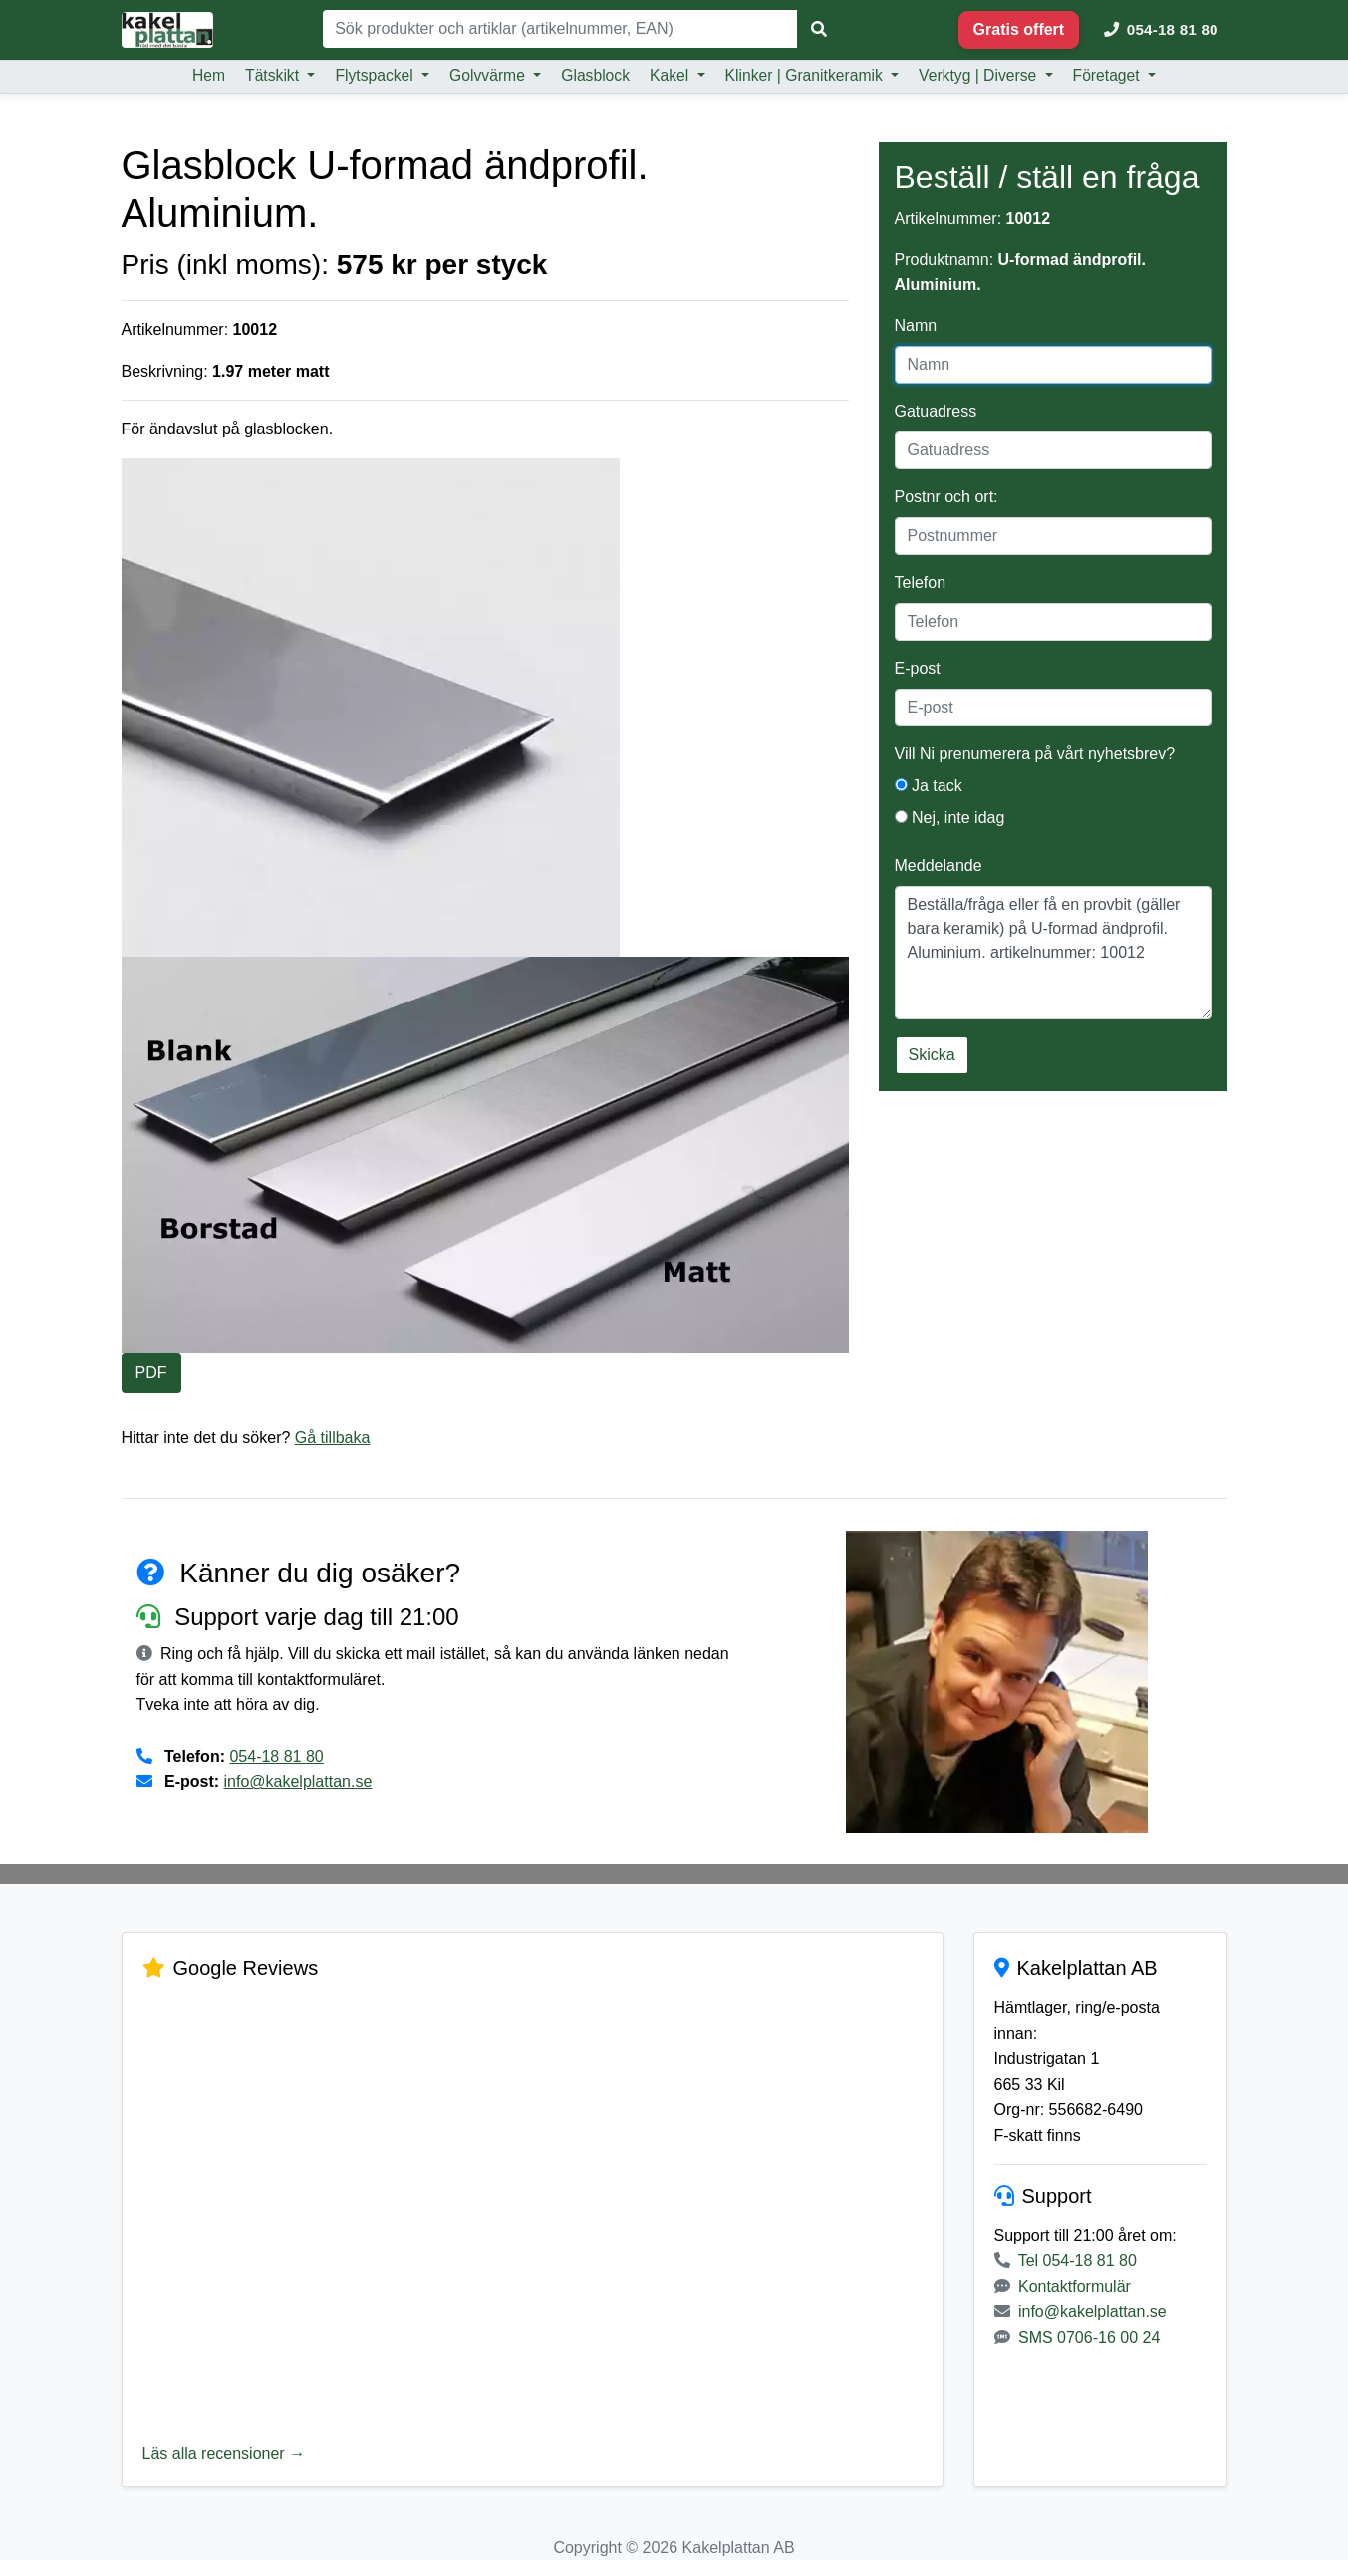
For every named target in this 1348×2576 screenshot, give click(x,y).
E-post (918, 668)
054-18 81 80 (276, 1756)
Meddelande (938, 865)
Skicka (932, 1054)
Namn (916, 325)
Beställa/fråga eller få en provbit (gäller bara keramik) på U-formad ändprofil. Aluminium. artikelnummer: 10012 (1053, 952)
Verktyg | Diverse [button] (980, 75)
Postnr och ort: (946, 496)
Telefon (920, 582)
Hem (208, 75)
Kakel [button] (671, 75)
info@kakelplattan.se (298, 1781)
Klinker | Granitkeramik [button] (806, 75)
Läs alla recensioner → (224, 2453)
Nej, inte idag (950, 817)
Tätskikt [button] (274, 75)
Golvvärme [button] (489, 75)
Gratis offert (1019, 29)
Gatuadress (936, 411)
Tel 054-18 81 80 (1077, 2260)
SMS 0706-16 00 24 (1089, 2337)
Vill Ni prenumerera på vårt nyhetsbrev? (1035, 753)
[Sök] (560, 29)
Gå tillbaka (333, 1437)
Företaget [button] (1108, 75)
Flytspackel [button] (376, 75)
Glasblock (595, 75)
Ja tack (928, 785)
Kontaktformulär (1074, 2286)
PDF (151, 1372)
